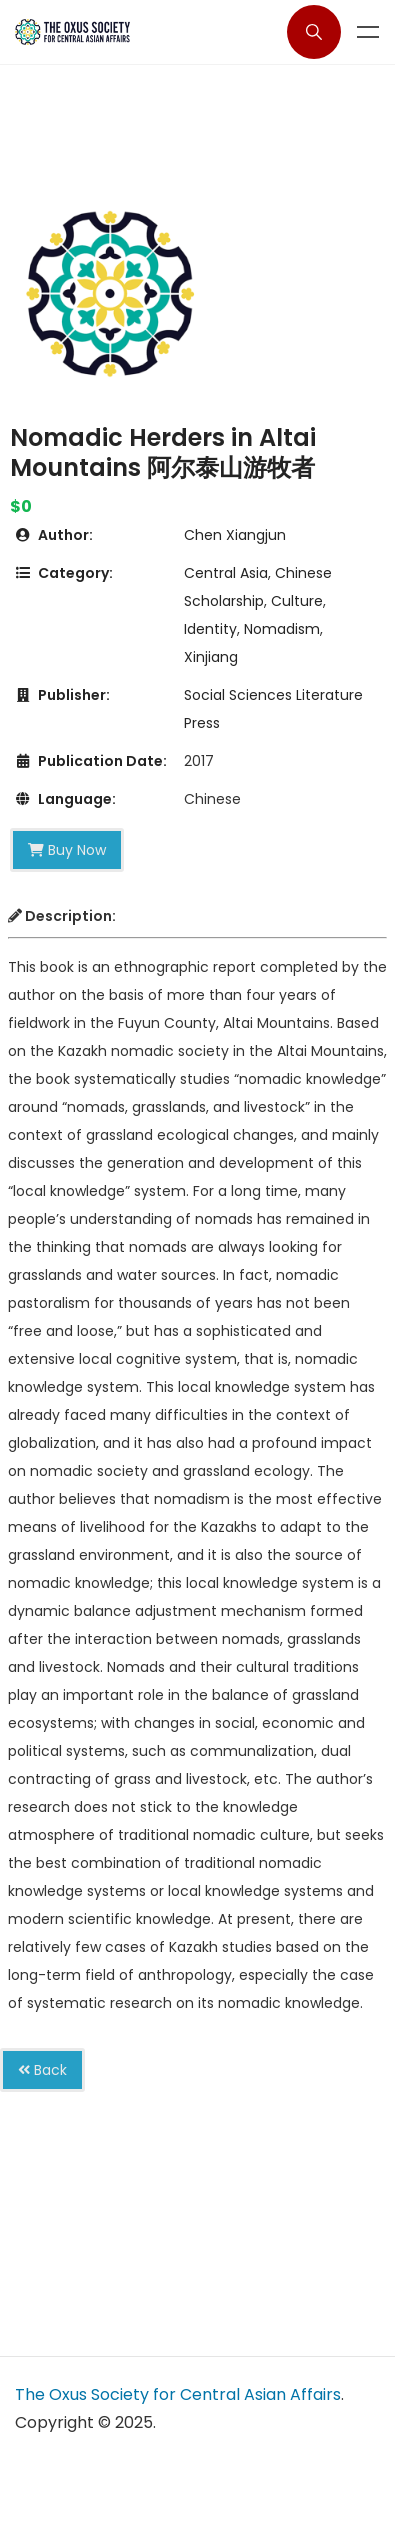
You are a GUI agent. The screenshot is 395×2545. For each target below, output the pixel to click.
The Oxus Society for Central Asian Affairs (178, 2394)
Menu (368, 32)
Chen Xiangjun (235, 535)
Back (42, 2070)
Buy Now (67, 850)
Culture (297, 601)
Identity (210, 629)
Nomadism (282, 629)
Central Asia (226, 573)
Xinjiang (211, 657)
